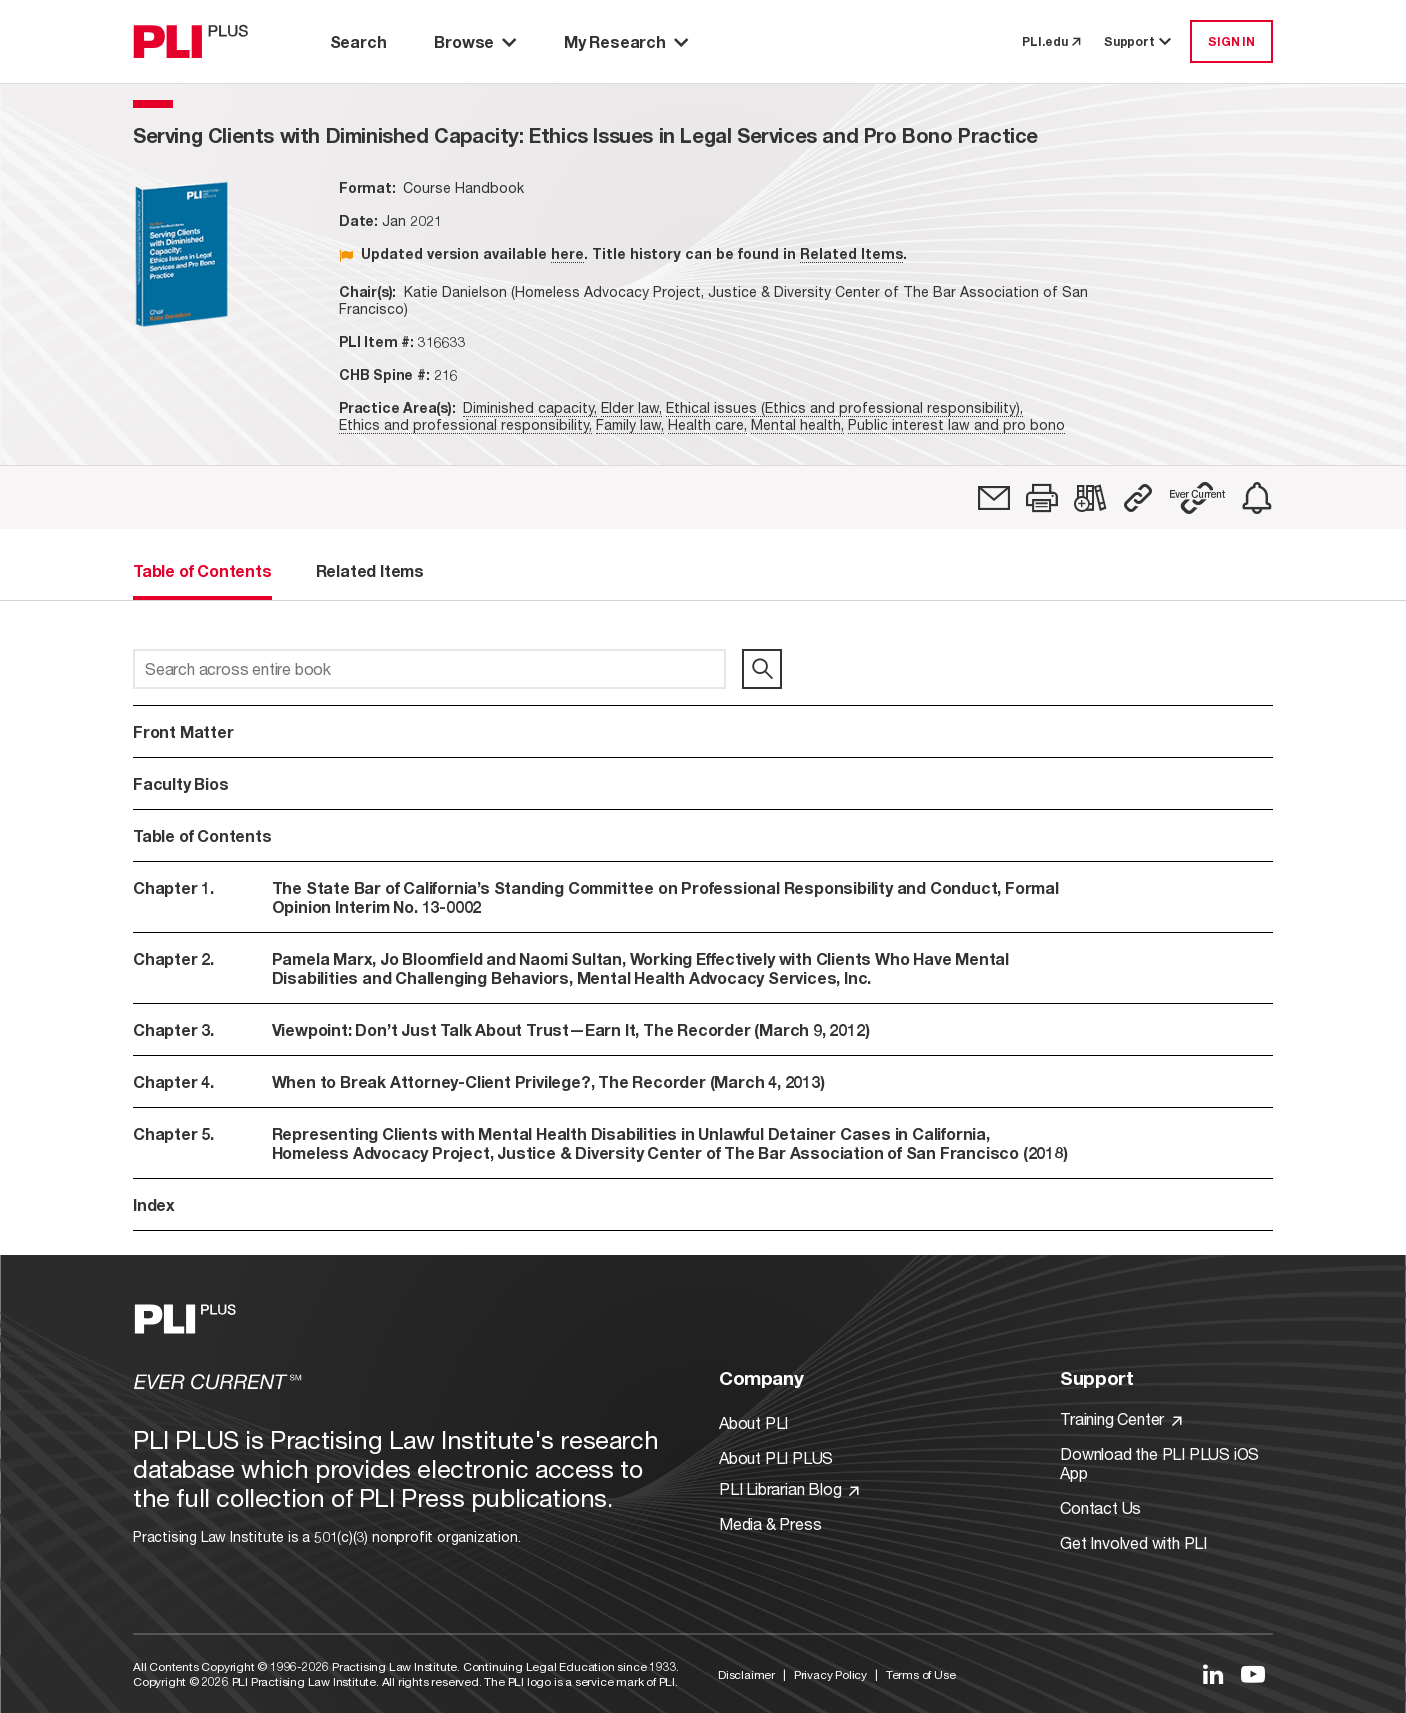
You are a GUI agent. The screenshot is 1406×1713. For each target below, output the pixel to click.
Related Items (851, 253)
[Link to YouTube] (1253, 1674)
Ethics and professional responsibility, (465, 424)
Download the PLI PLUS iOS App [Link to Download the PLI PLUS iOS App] (1159, 1463)
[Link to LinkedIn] (1213, 1674)
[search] (762, 669)
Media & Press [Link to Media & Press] (770, 1523)
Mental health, (797, 424)
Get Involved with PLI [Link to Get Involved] (1133, 1542)
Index (154, 1204)
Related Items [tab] (370, 570)
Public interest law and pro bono (956, 424)
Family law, (630, 424)
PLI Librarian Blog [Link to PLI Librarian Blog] (789, 1488)
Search (358, 41)
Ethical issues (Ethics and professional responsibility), (844, 407)
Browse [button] (475, 41)
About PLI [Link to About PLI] (753, 1422)
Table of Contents (202, 835)
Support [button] (1139, 41)
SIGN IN (1231, 41)
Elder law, (631, 407)
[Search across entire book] (429, 669)
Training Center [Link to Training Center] (1121, 1418)
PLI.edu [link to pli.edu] (1051, 41)
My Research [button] (626, 41)
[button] (1042, 498)
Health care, (707, 424)
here (567, 253)
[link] (994, 498)
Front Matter (183, 731)
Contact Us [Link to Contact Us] (1100, 1507)
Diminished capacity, (530, 407)
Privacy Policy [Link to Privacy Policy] (830, 1674)
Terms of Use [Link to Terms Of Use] (921, 1674)
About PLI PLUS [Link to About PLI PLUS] (776, 1457)
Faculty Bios (181, 783)
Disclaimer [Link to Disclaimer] (746, 1674)
